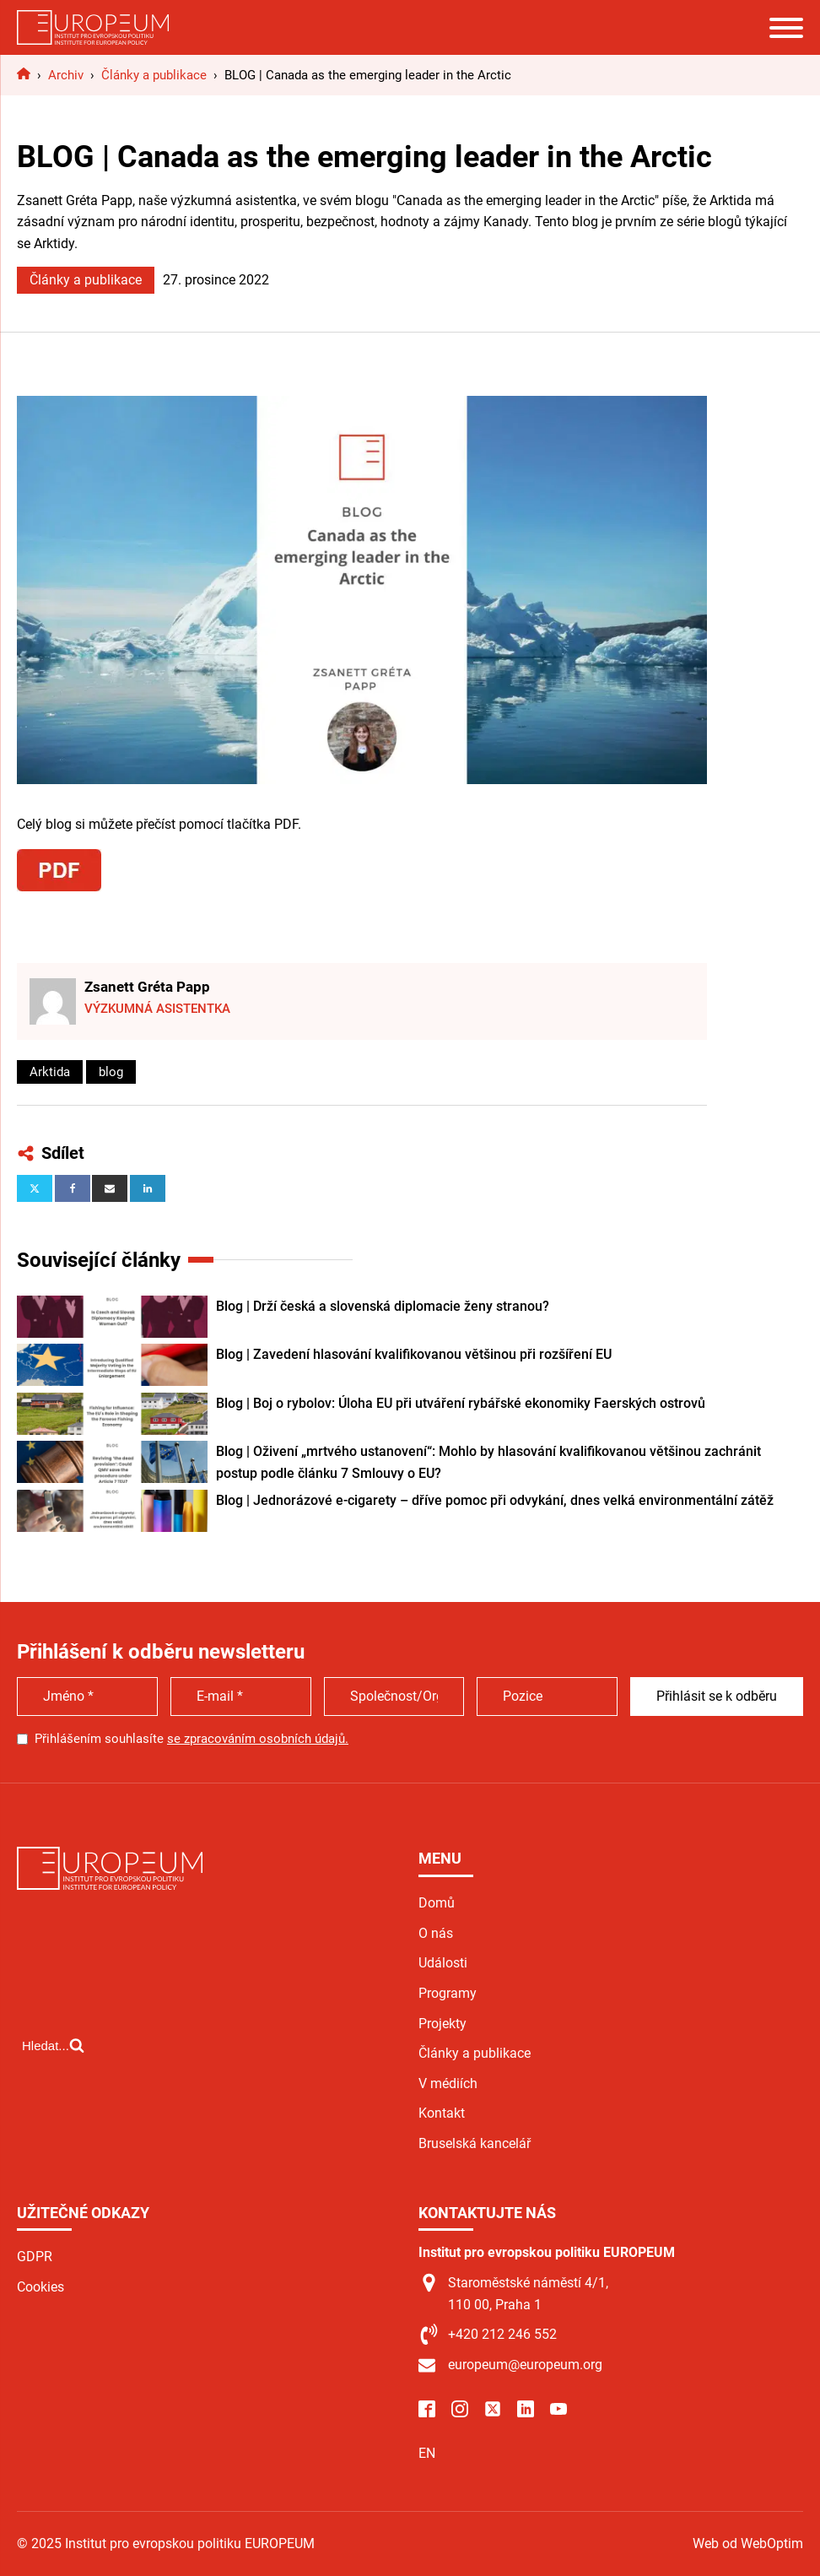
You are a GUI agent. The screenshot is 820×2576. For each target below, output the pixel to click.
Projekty (442, 2024)
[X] (34, 1188)
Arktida (50, 1072)
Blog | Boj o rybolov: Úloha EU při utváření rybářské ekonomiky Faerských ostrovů (460, 1403)
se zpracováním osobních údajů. (257, 1738)
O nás (435, 1933)
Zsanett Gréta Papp (147, 986)
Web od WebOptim (748, 2543)
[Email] (109, 1188)
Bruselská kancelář (474, 2143)
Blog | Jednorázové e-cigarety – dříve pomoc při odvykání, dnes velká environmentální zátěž (495, 1500)
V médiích (447, 2083)
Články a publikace (86, 280)
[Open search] (53, 2045)
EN (426, 2453)
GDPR (34, 2257)
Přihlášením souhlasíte (191, 1738)
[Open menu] (786, 28)
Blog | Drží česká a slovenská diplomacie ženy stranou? (382, 1306)
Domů (436, 1903)
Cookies (40, 2287)
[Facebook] (72, 1188)
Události (442, 1963)
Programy (447, 1993)
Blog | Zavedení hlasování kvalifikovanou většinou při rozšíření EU (414, 1354)
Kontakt (441, 2113)
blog (111, 1072)
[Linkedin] (147, 1188)
